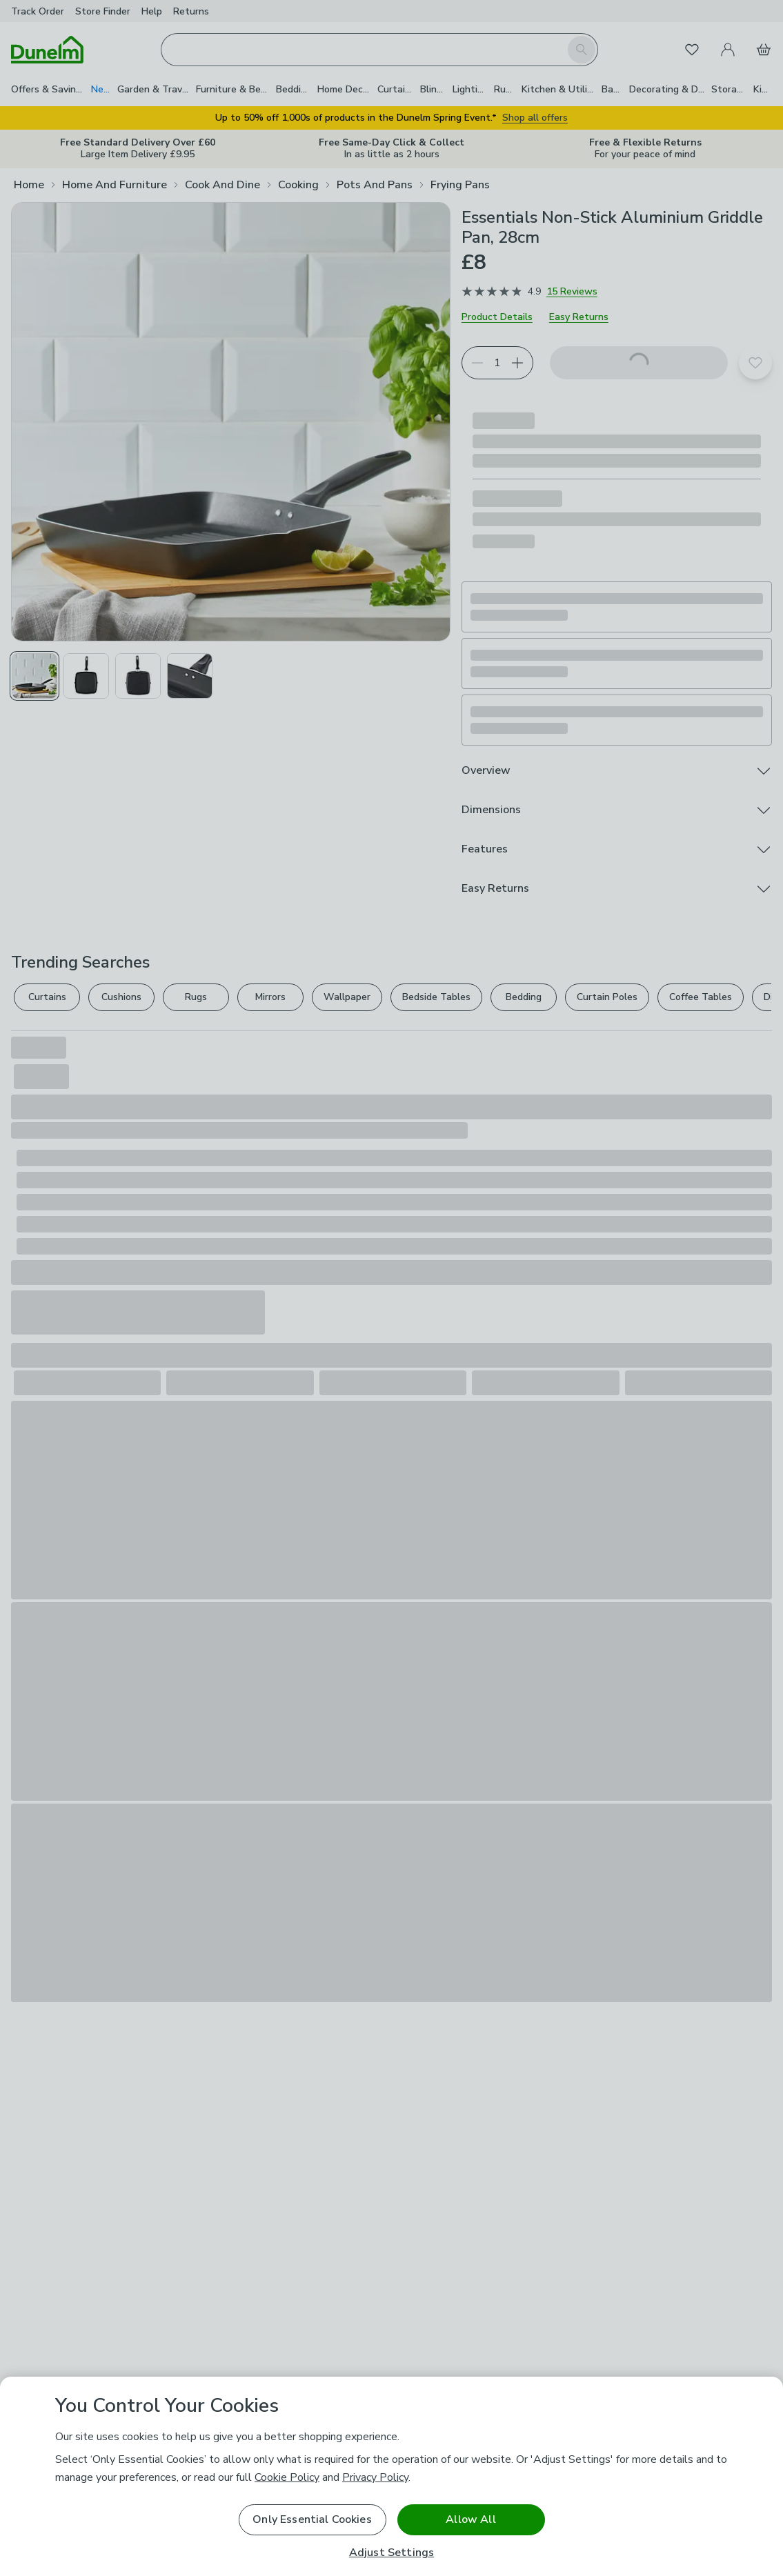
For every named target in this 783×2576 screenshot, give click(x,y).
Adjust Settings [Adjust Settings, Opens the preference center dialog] (391, 2552)
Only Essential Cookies (312, 2519)
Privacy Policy (375, 2477)
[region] (391, 2476)
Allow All (470, 2519)
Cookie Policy (287, 2477)
